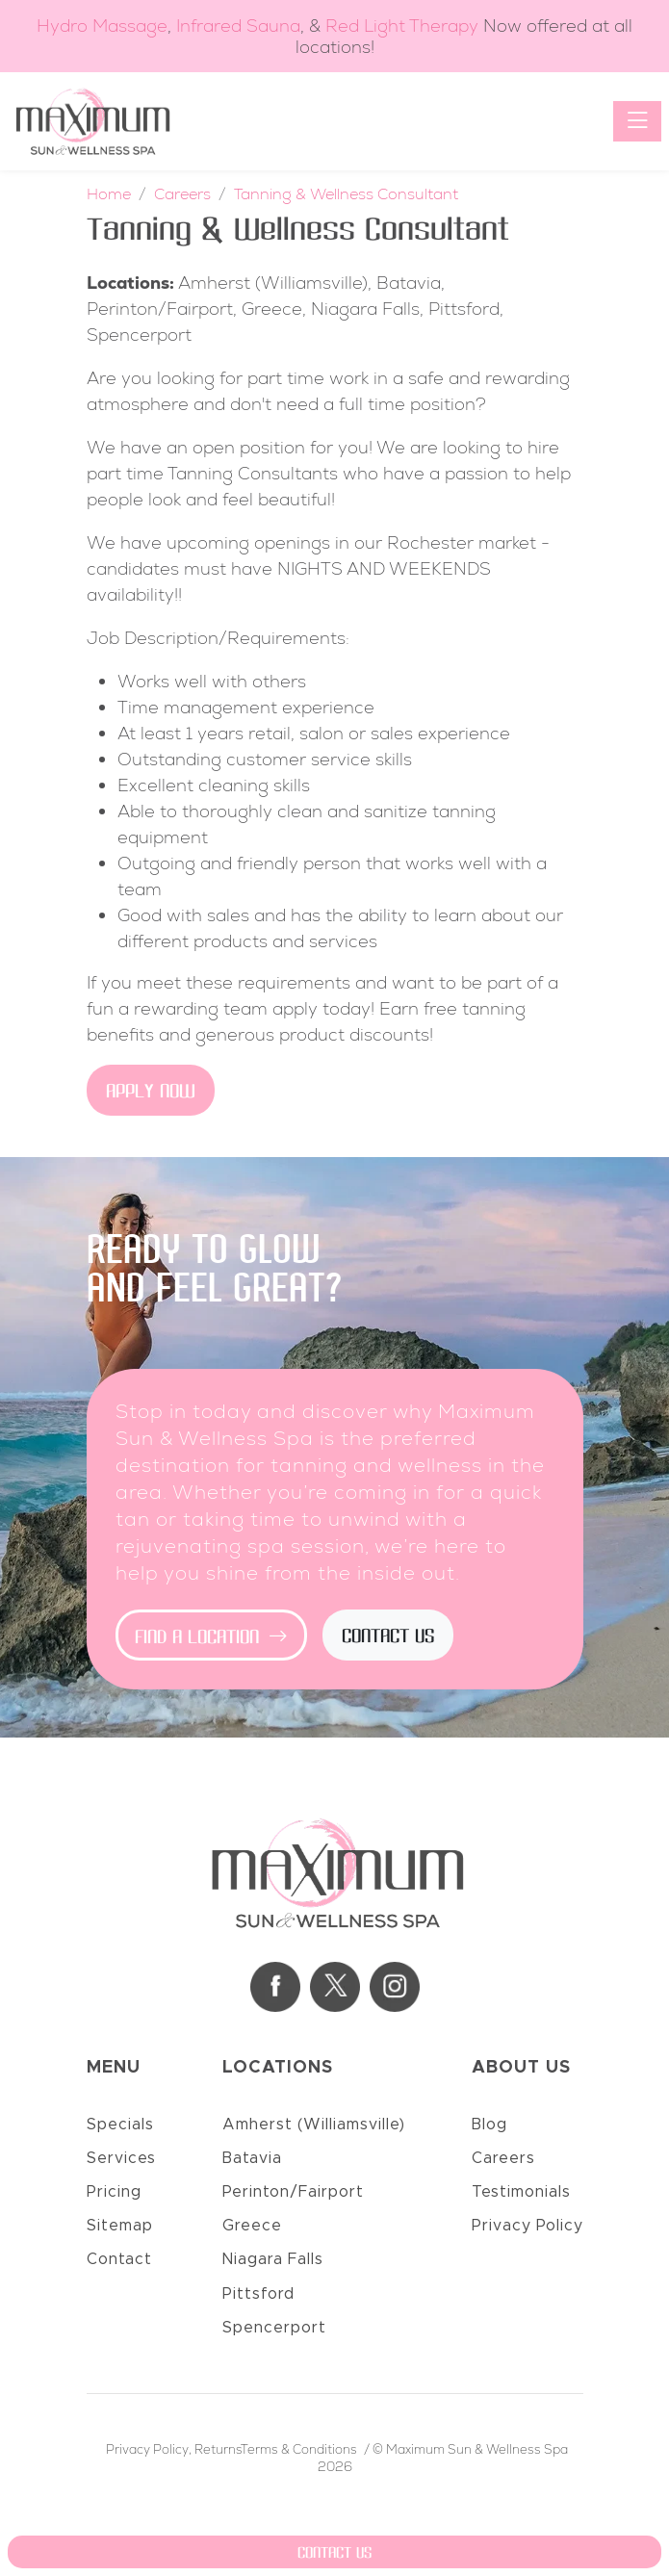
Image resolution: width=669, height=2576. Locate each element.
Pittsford (258, 2294)
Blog (489, 2124)
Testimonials (521, 2192)
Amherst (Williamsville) (313, 2124)
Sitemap (120, 2225)
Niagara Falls (272, 2259)
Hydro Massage (102, 25)
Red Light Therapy (401, 25)
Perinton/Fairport (293, 2192)
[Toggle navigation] (637, 121)
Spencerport (274, 2327)
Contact (119, 2259)
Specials (120, 2124)
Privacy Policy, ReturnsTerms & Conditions (231, 2449)
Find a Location (211, 1637)
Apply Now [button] (150, 1092)
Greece (252, 2225)
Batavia (252, 2158)
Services (121, 2158)
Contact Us (388, 1637)
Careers (503, 2158)
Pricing (114, 2192)
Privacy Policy (527, 2225)
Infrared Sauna (238, 25)
